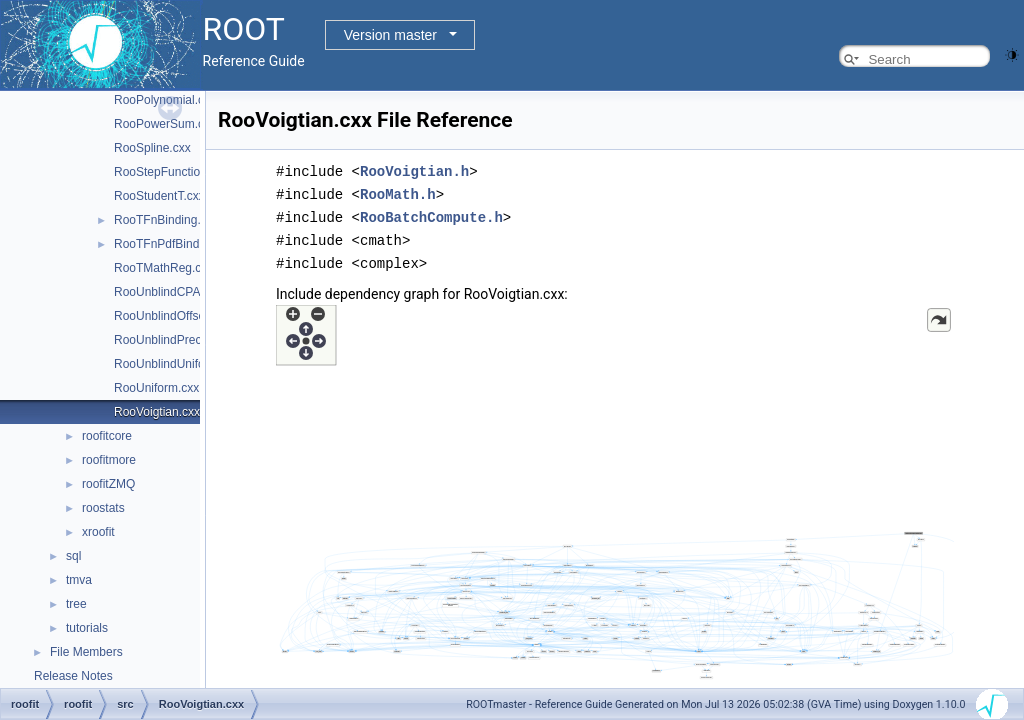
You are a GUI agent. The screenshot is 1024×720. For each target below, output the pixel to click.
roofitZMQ (108, 484)
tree (76, 604)
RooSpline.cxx (152, 148)
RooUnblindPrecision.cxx (180, 340)
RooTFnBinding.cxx (166, 220)
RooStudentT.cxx (159, 196)
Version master (390, 35)
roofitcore (107, 436)
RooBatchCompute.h (431, 214)
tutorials (87, 628)
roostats (103, 508)
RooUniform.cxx (156, 388)
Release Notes (73, 676)
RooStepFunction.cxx (171, 172)
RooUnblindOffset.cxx (172, 316)
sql (73, 556)
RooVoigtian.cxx (157, 412)
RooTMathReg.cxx (163, 268)
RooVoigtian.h (414, 170)
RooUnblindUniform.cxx (177, 364)
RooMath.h (398, 192)
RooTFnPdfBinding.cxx (175, 244)
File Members (86, 652)
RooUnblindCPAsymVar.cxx (187, 292)
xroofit (98, 532)
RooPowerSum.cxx (165, 124)
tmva (79, 580)
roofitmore (109, 460)
